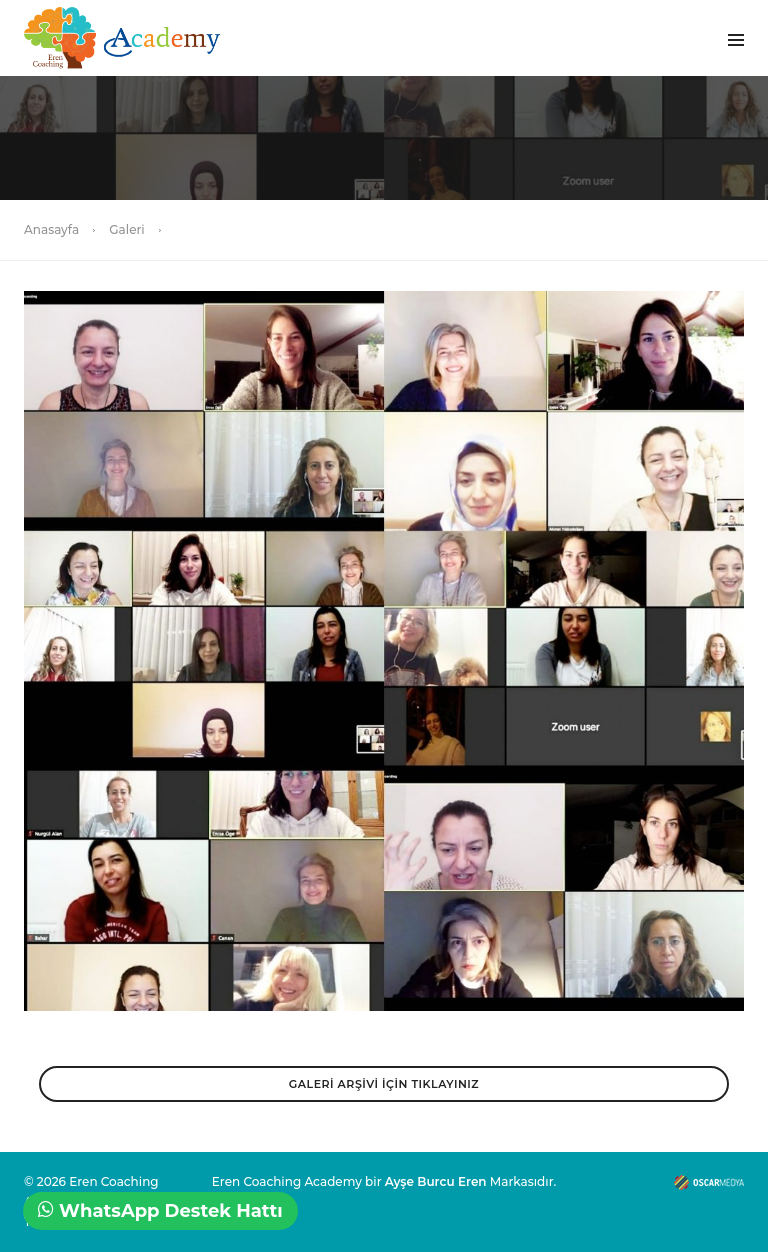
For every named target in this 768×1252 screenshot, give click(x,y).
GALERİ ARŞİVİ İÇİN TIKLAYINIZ (384, 1084)
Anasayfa (51, 229)
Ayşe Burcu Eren (436, 1181)
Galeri (126, 229)
